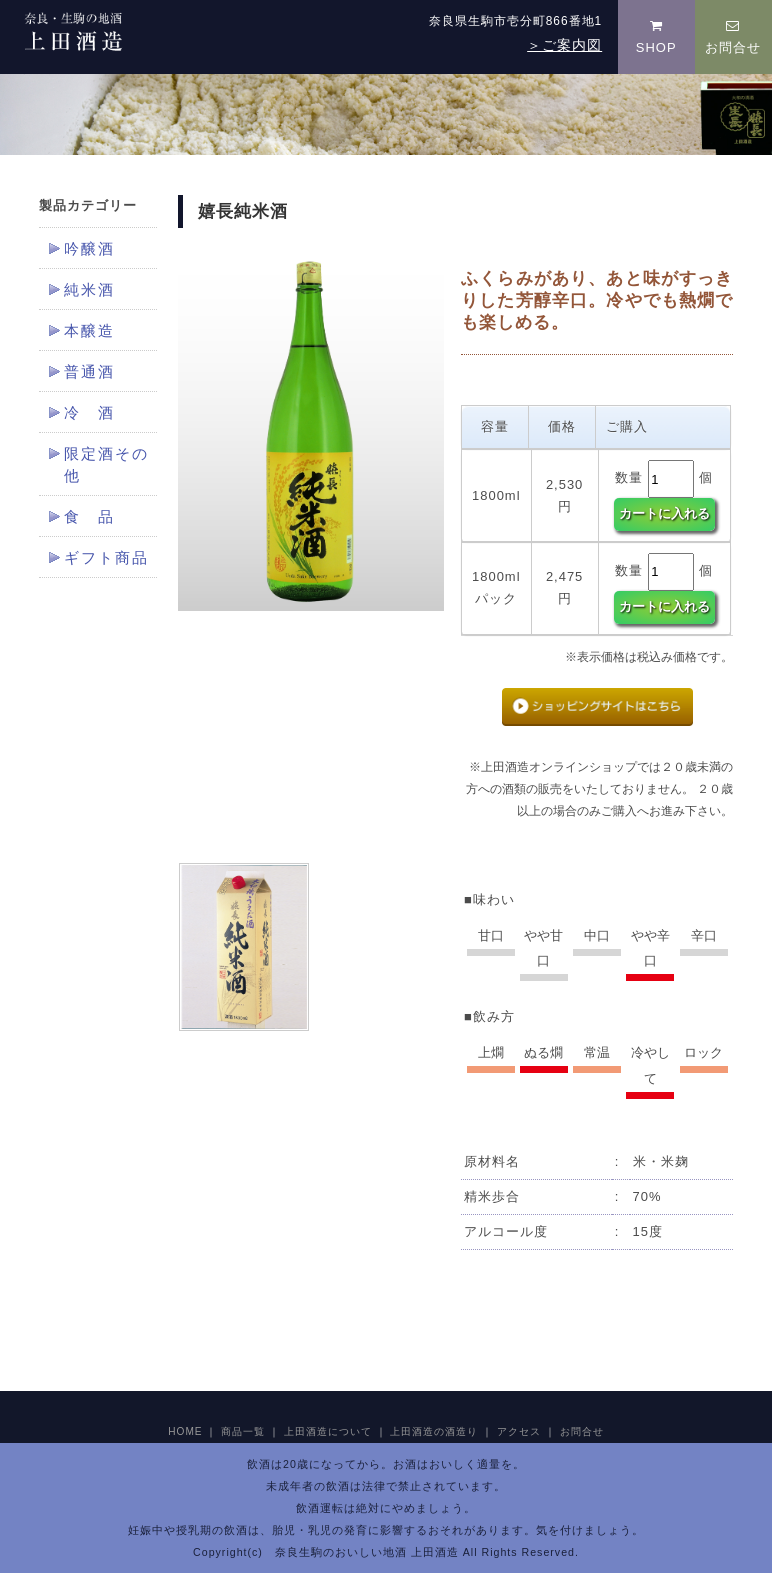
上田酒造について (328, 1431)
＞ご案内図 (564, 45)
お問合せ (733, 37)
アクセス (519, 1431)
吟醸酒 (89, 249)
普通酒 (89, 372)
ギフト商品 (106, 558)
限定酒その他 (106, 465)
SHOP (656, 37)
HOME (185, 1431)
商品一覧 (243, 1431)
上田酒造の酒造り (434, 1431)
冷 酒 (89, 413)
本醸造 (89, 331)
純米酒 (89, 290)
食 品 (89, 517)
